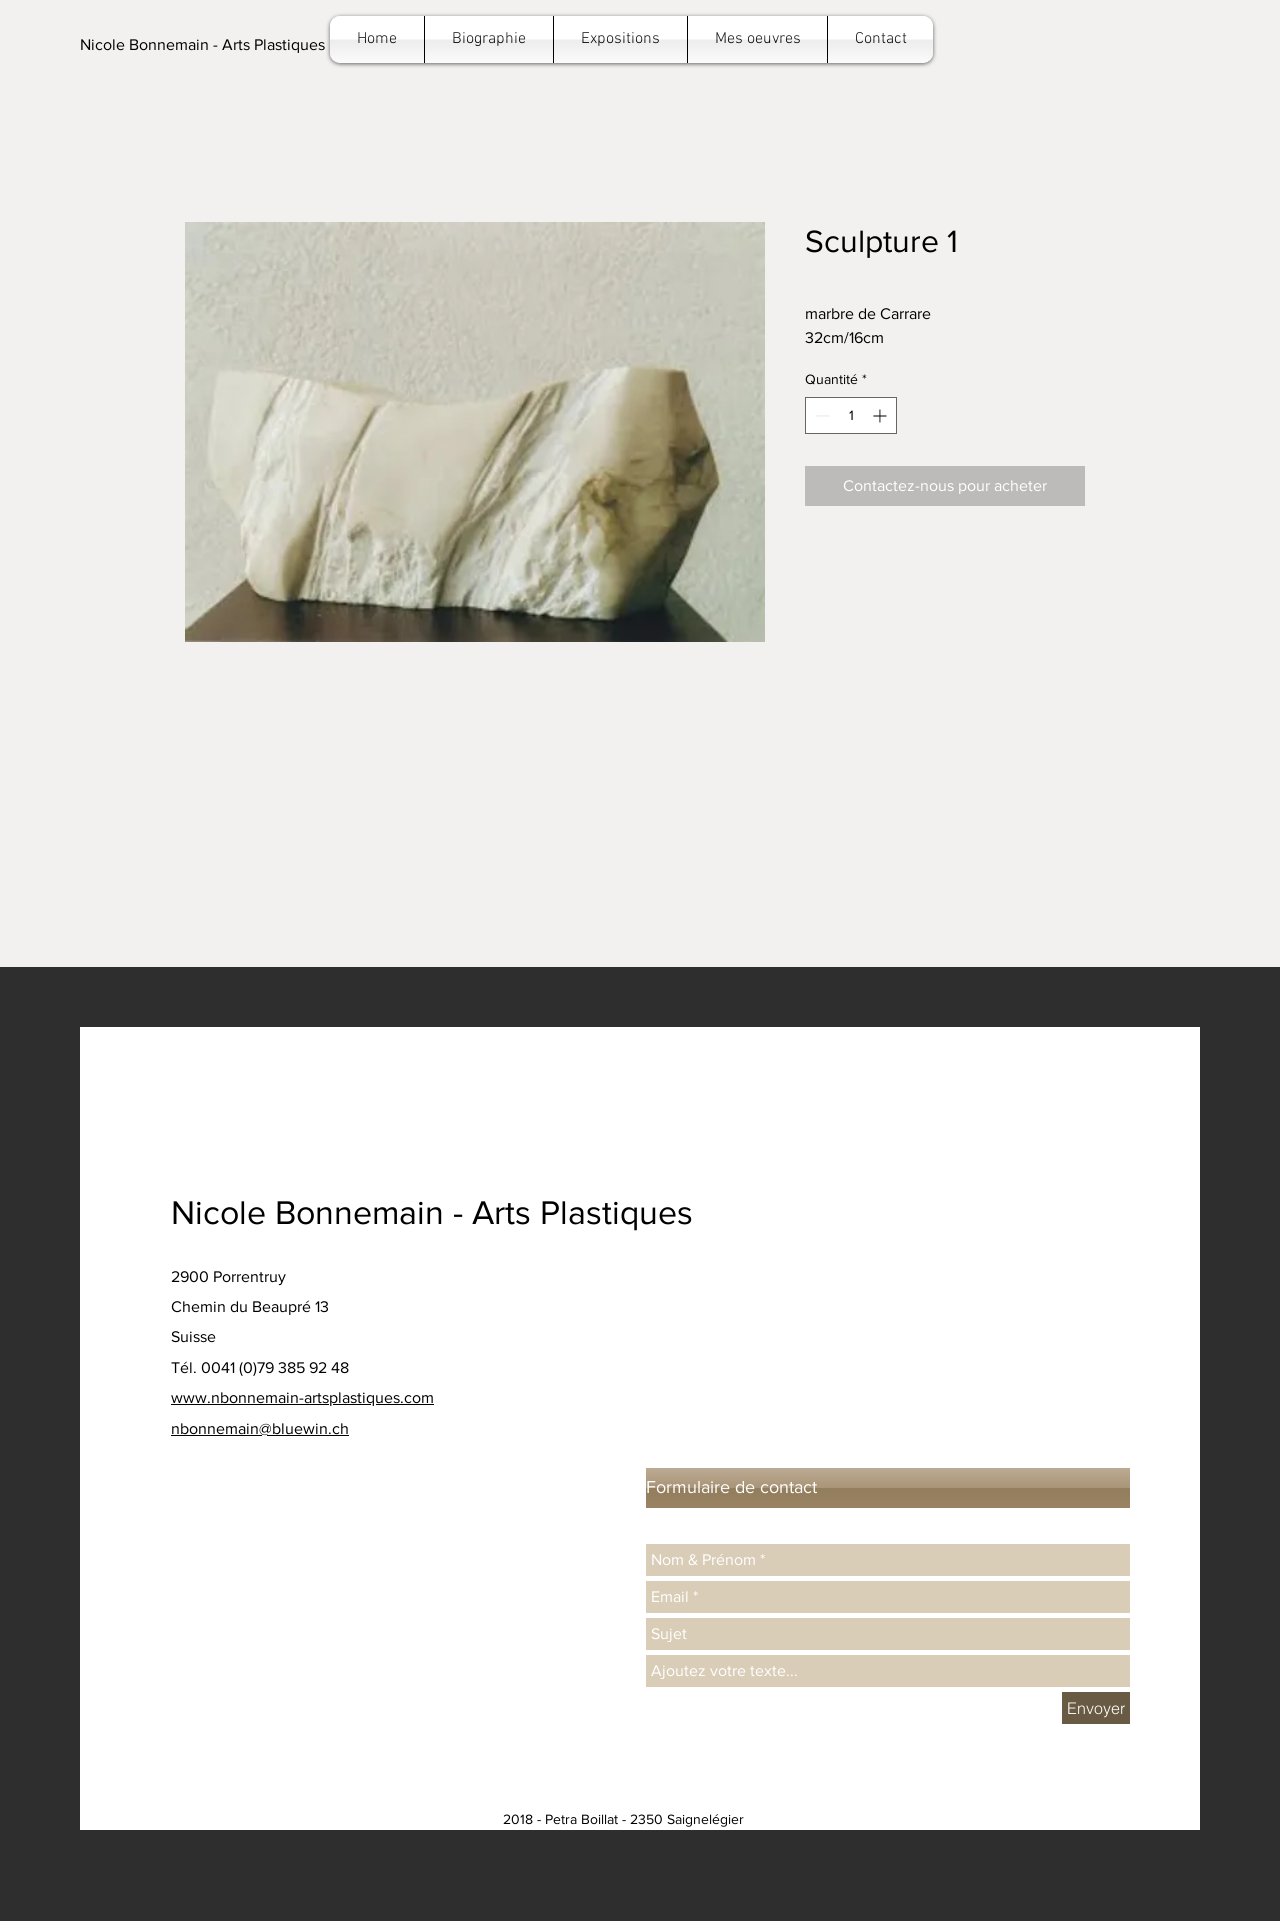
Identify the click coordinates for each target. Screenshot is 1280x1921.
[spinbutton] (851, 415)
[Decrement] (820, 415)
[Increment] (881, 415)
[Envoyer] (1096, 1708)
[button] (202, 45)
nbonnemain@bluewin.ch (260, 1428)
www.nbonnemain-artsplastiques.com (302, 1397)
